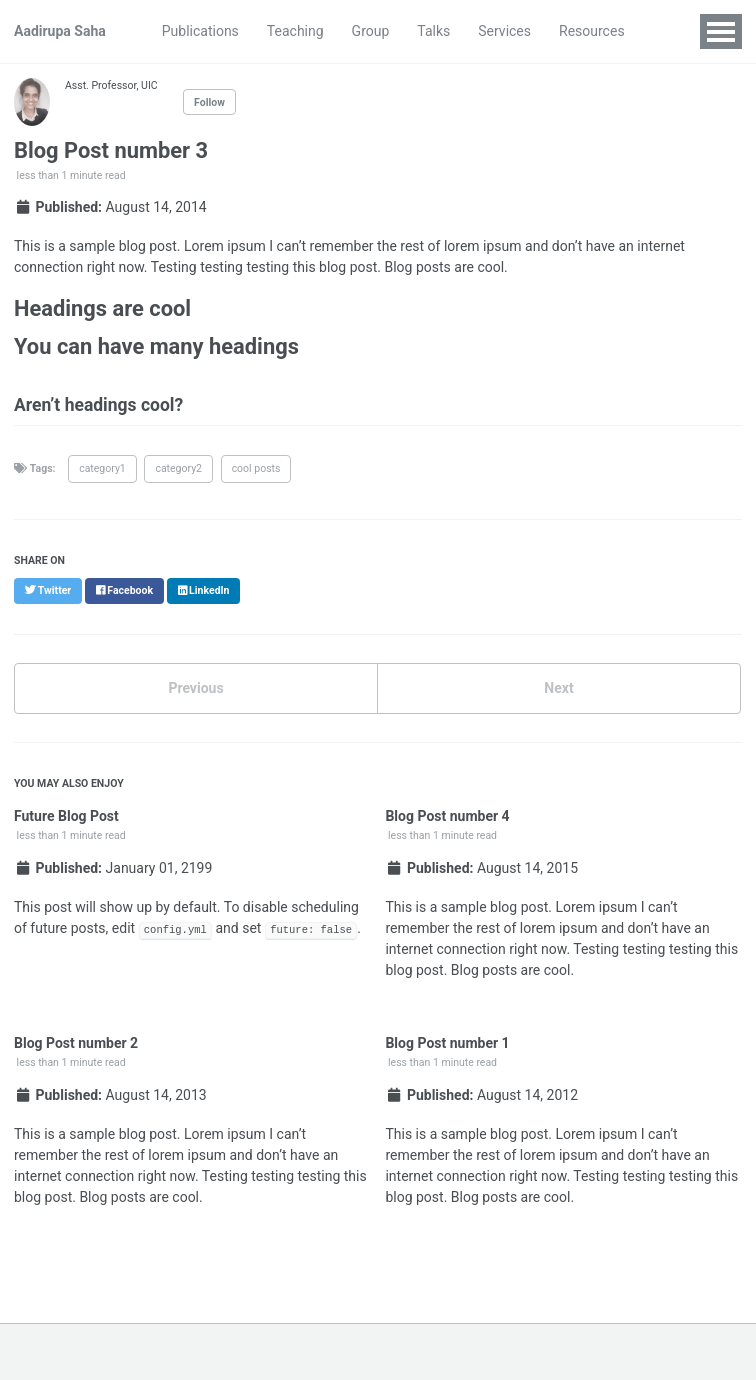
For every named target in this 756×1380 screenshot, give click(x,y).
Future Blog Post (66, 816)
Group (371, 31)
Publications (200, 31)
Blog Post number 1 (447, 1043)
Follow (209, 102)
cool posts (256, 468)
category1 (102, 468)
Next (558, 688)
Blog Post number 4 (447, 816)
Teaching (295, 31)
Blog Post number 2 (76, 1043)
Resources (592, 31)
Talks (433, 31)
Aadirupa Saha (60, 31)
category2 (178, 468)
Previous (195, 688)
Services (504, 31)
